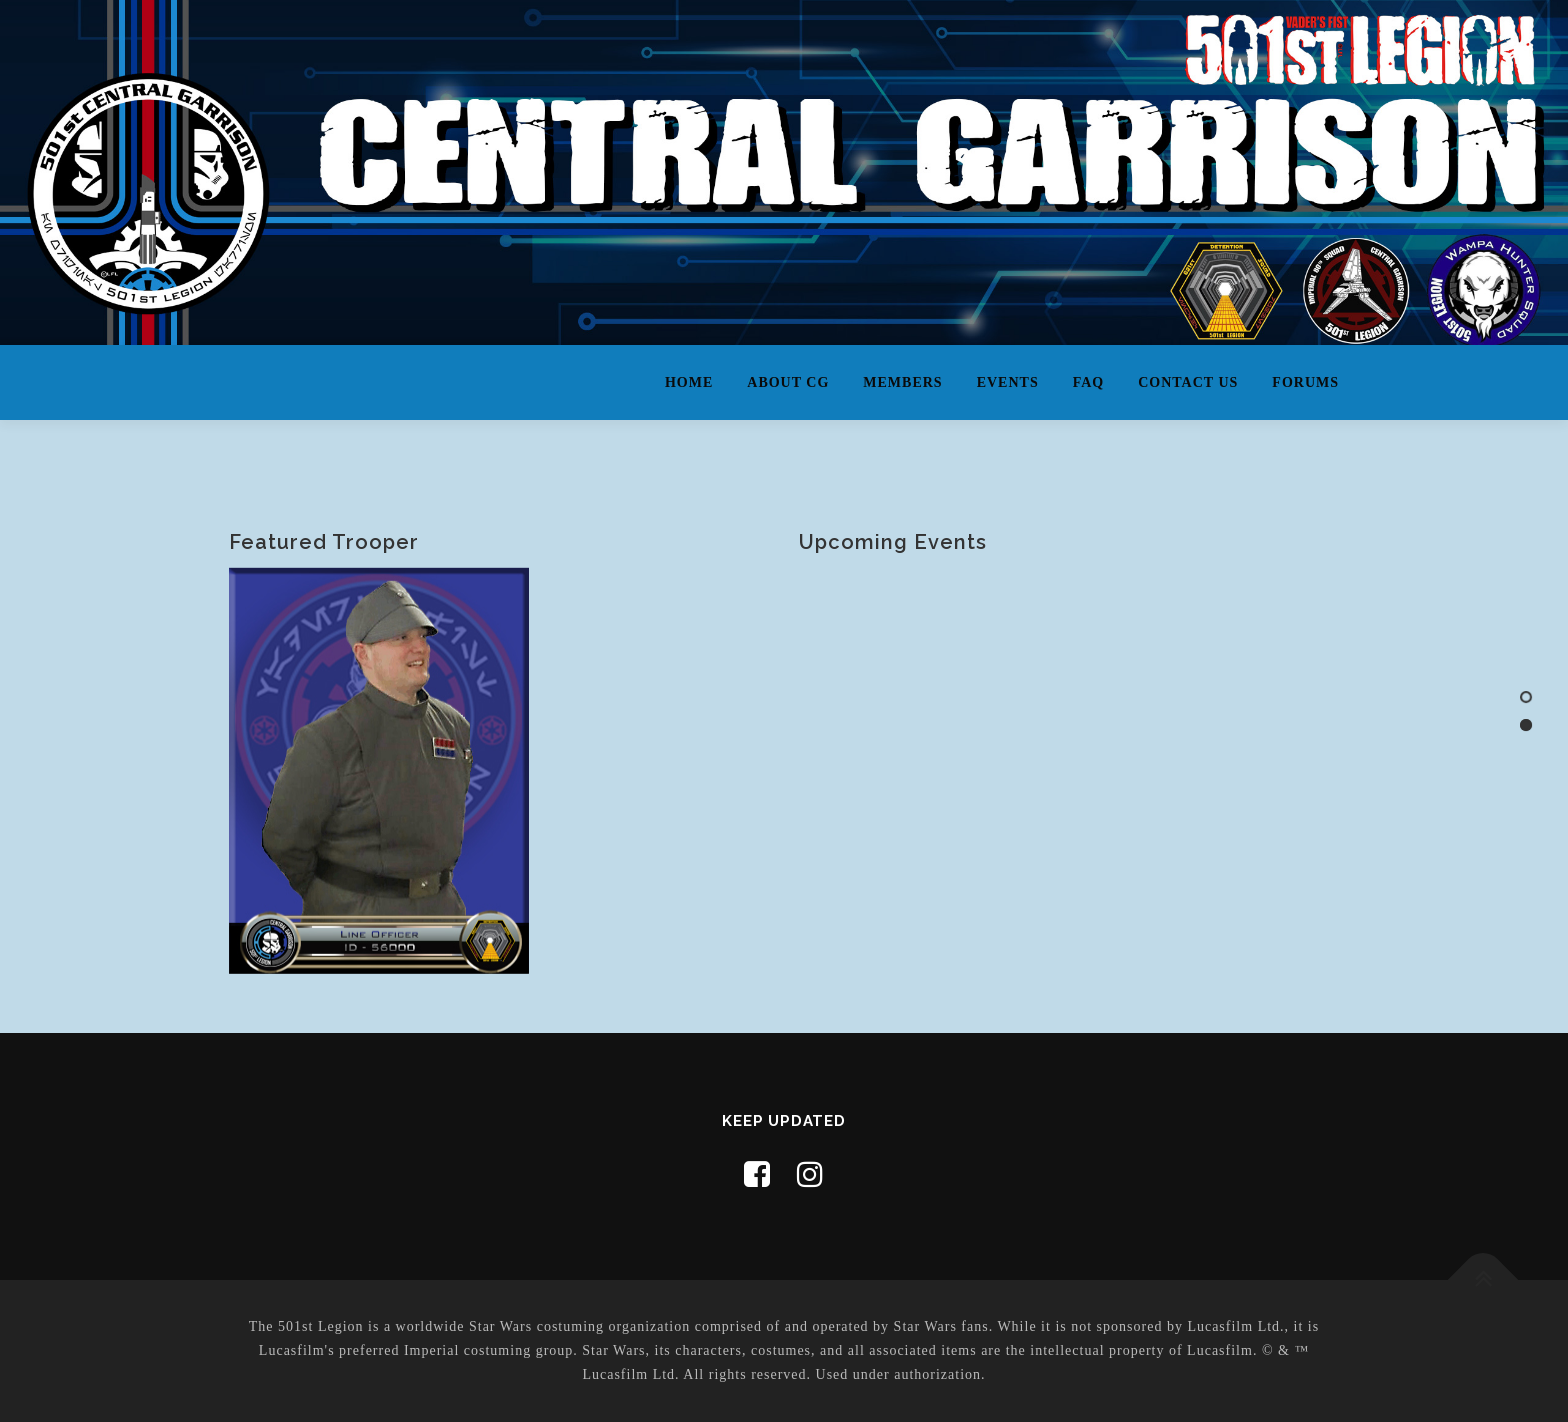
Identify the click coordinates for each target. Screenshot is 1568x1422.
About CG (788, 382)
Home (689, 382)
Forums (1305, 382)
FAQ (1089, 382)
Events (1008, 382)
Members (902, 382)
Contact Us (1188, 382)
